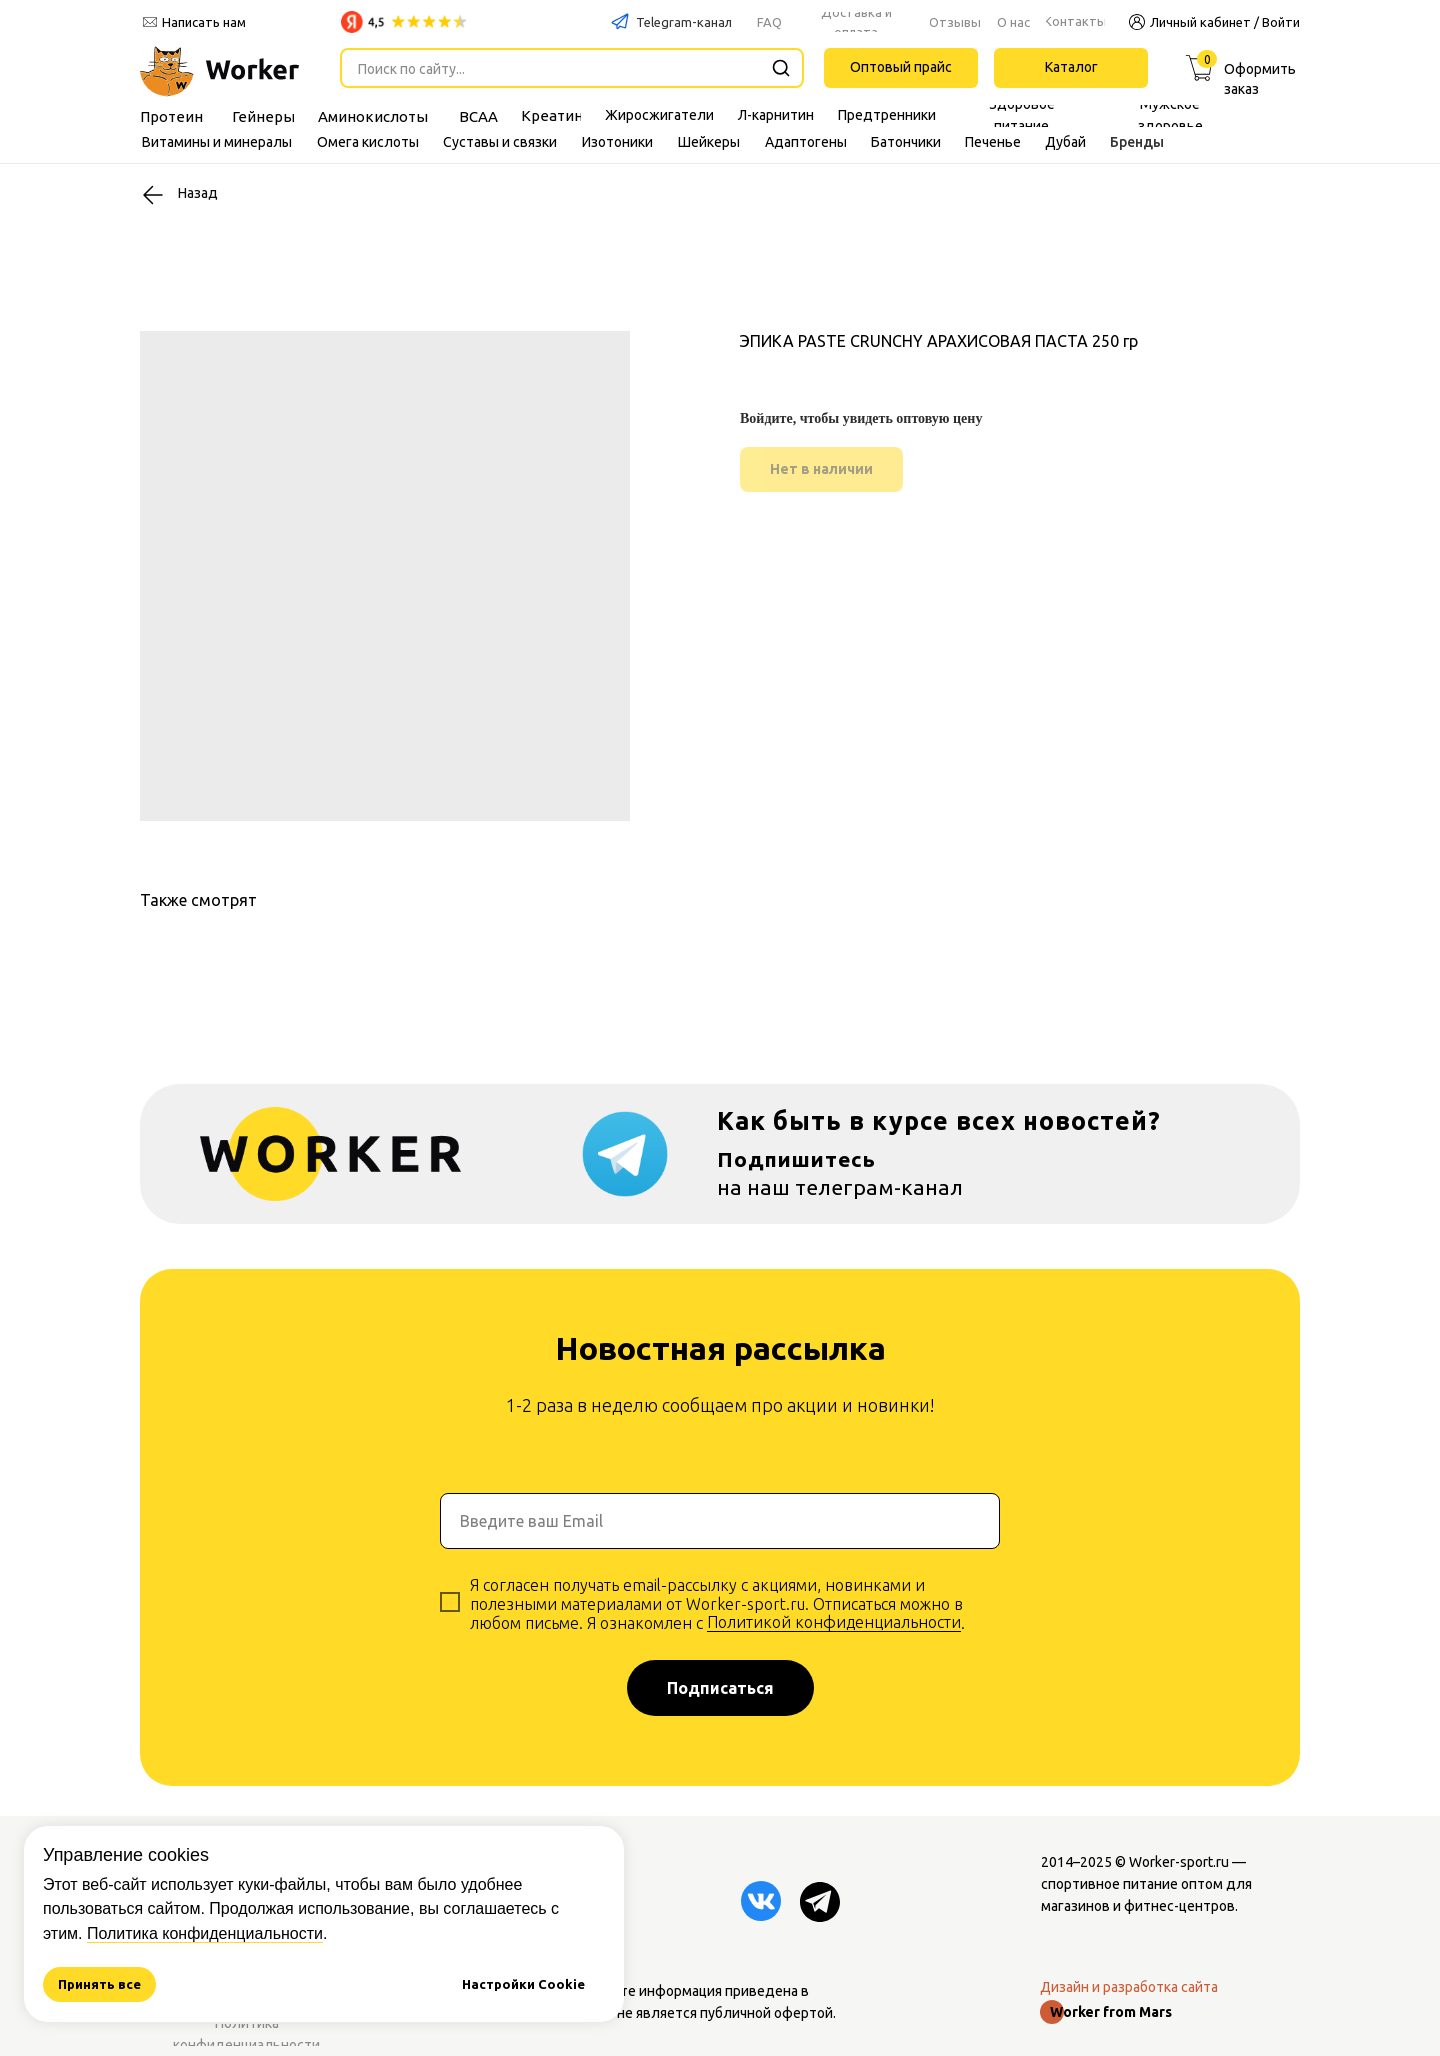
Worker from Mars (1111, 2012)
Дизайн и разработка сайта (1129, 1987)
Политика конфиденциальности (205, 1933)
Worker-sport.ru (1179, 1862)
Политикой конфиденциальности (834, 1622)
